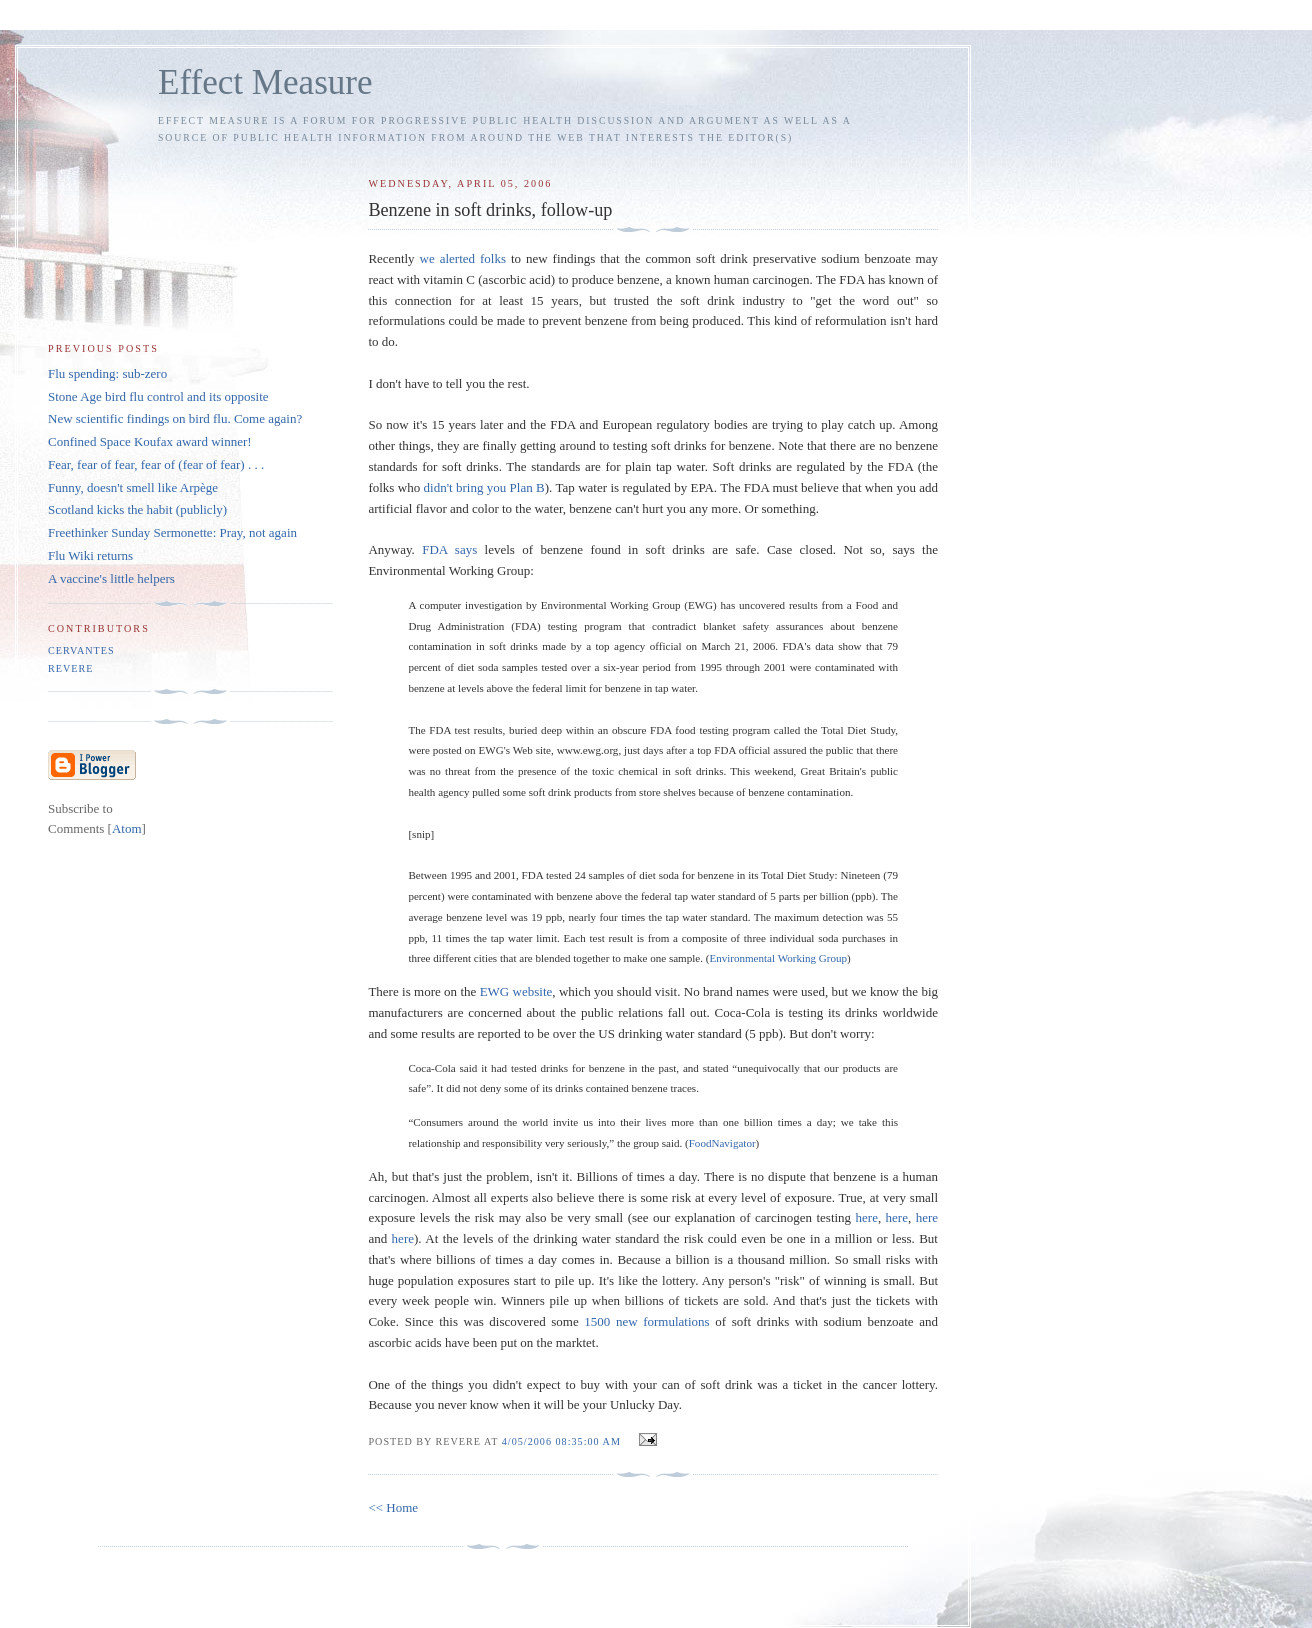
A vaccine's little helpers (111, 578)
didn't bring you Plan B (484, 487)
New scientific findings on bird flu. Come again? (175, 418)
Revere (70, 668)
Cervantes (81, 650)
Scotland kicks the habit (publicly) (137, 509)
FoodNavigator (722, 1143)
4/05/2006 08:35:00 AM (563, 1441)
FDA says (449, 549)
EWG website (516, 991)
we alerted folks (463, 258)
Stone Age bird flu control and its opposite (158, 396)
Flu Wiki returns (90, 555)
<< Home (393, 1507)
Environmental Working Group (778, 958)
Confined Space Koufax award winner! (150, 441)
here (867, 1217)
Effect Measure (265, 82)
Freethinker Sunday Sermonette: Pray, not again (172, 532)
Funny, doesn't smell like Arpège (133, 487)
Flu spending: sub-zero (107, 373)
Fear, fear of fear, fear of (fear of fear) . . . (156, 464)
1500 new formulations (646, 1321)
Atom (127, 828)
